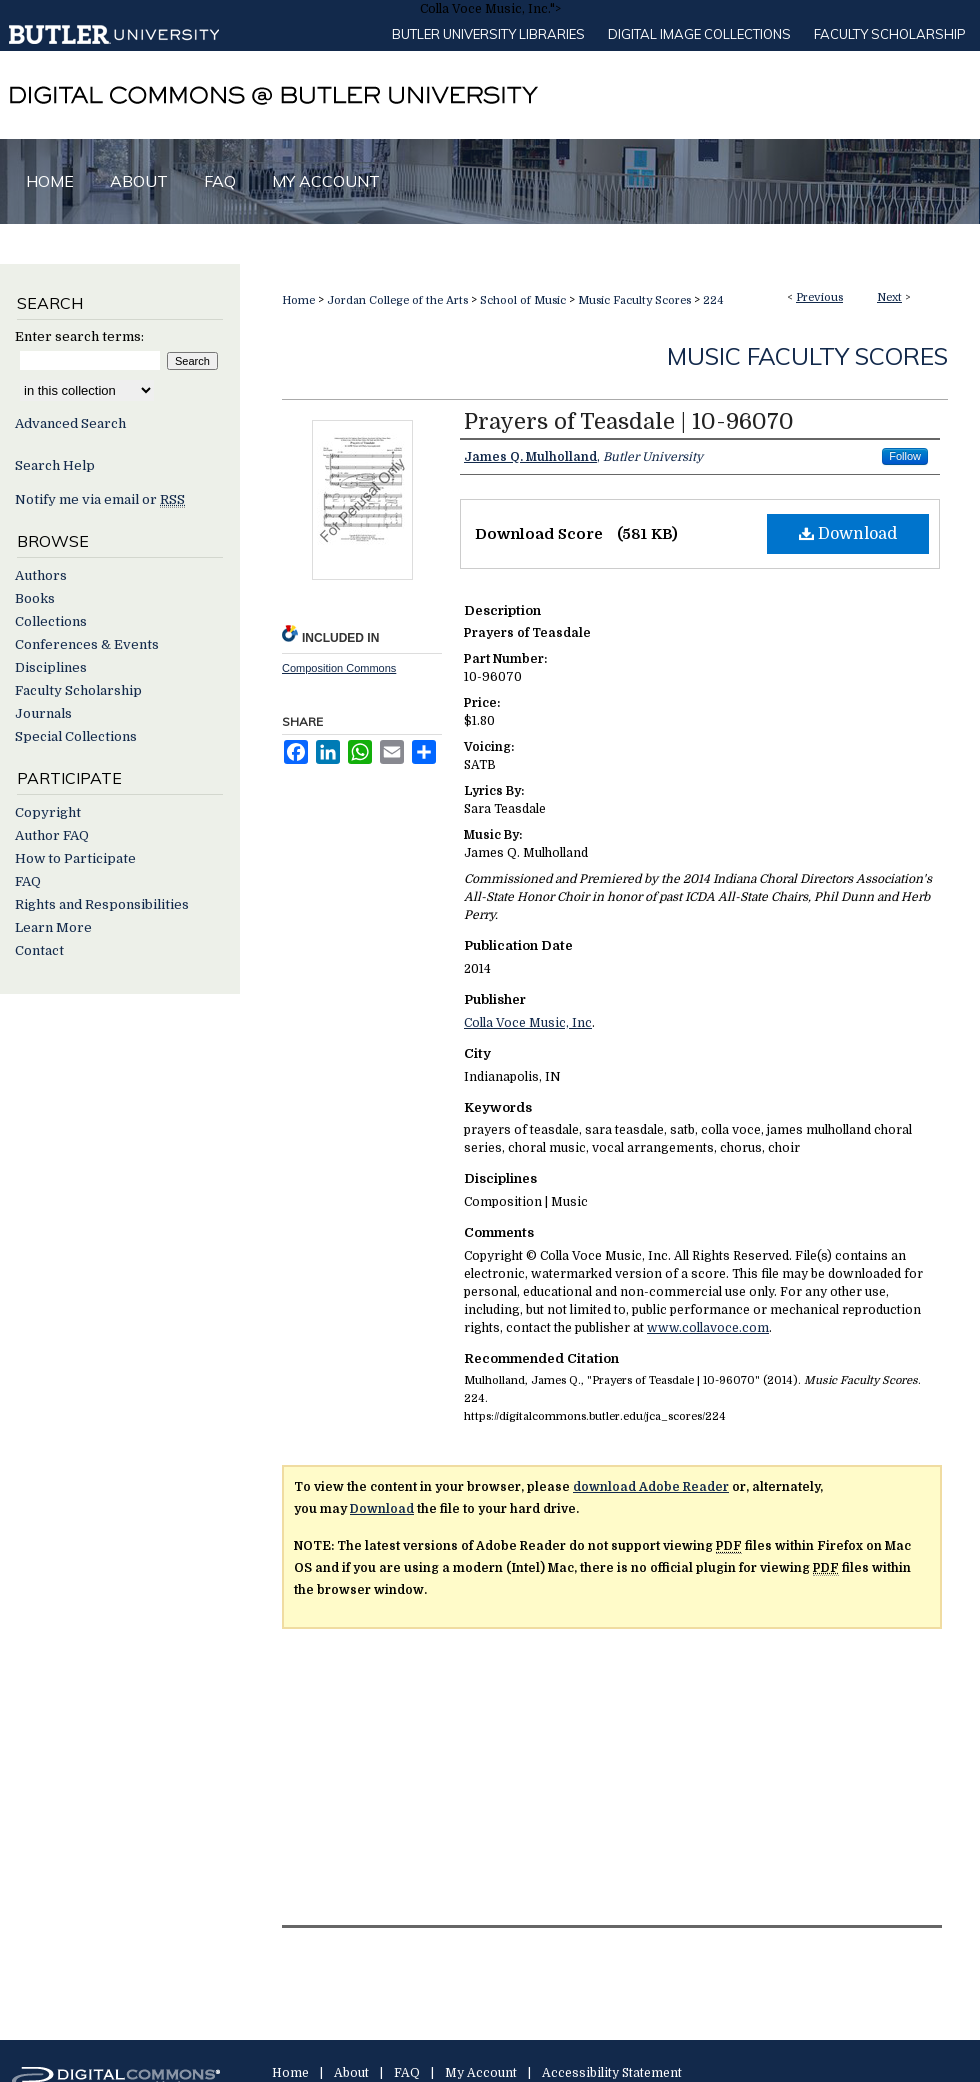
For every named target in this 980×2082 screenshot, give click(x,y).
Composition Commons (339, 668)
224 (713, 300)
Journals (43, 713)
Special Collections (76, 736)
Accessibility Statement (612, 2073)
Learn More (53, 927)
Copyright (48, 812)
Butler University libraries (488, 34)
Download (848, 534)
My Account (481, 2073)
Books (35, 598)
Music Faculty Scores (634, 300)
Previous (819, 297)
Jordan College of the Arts (397, 300)
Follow (905, 456)
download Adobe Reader (651, 1487)
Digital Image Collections (699, 34)
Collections (51, 621)
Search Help (55, 465)
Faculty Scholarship (890, 34)
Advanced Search (70, 423)
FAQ (28, 881)
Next (889, 297)
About (351, 2073)
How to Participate (75, 858)
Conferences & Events (87, 644)
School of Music (523, 300)
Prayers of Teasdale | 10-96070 (629, 421)
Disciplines (51, 667)
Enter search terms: (79, 336)
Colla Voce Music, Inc (528, 1023)
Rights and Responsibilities (102, 904)
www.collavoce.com (708, 1328)
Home (298, 300)
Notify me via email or (100, 499)
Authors (41, 575)
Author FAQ (52, 835)
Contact (39, 950)
